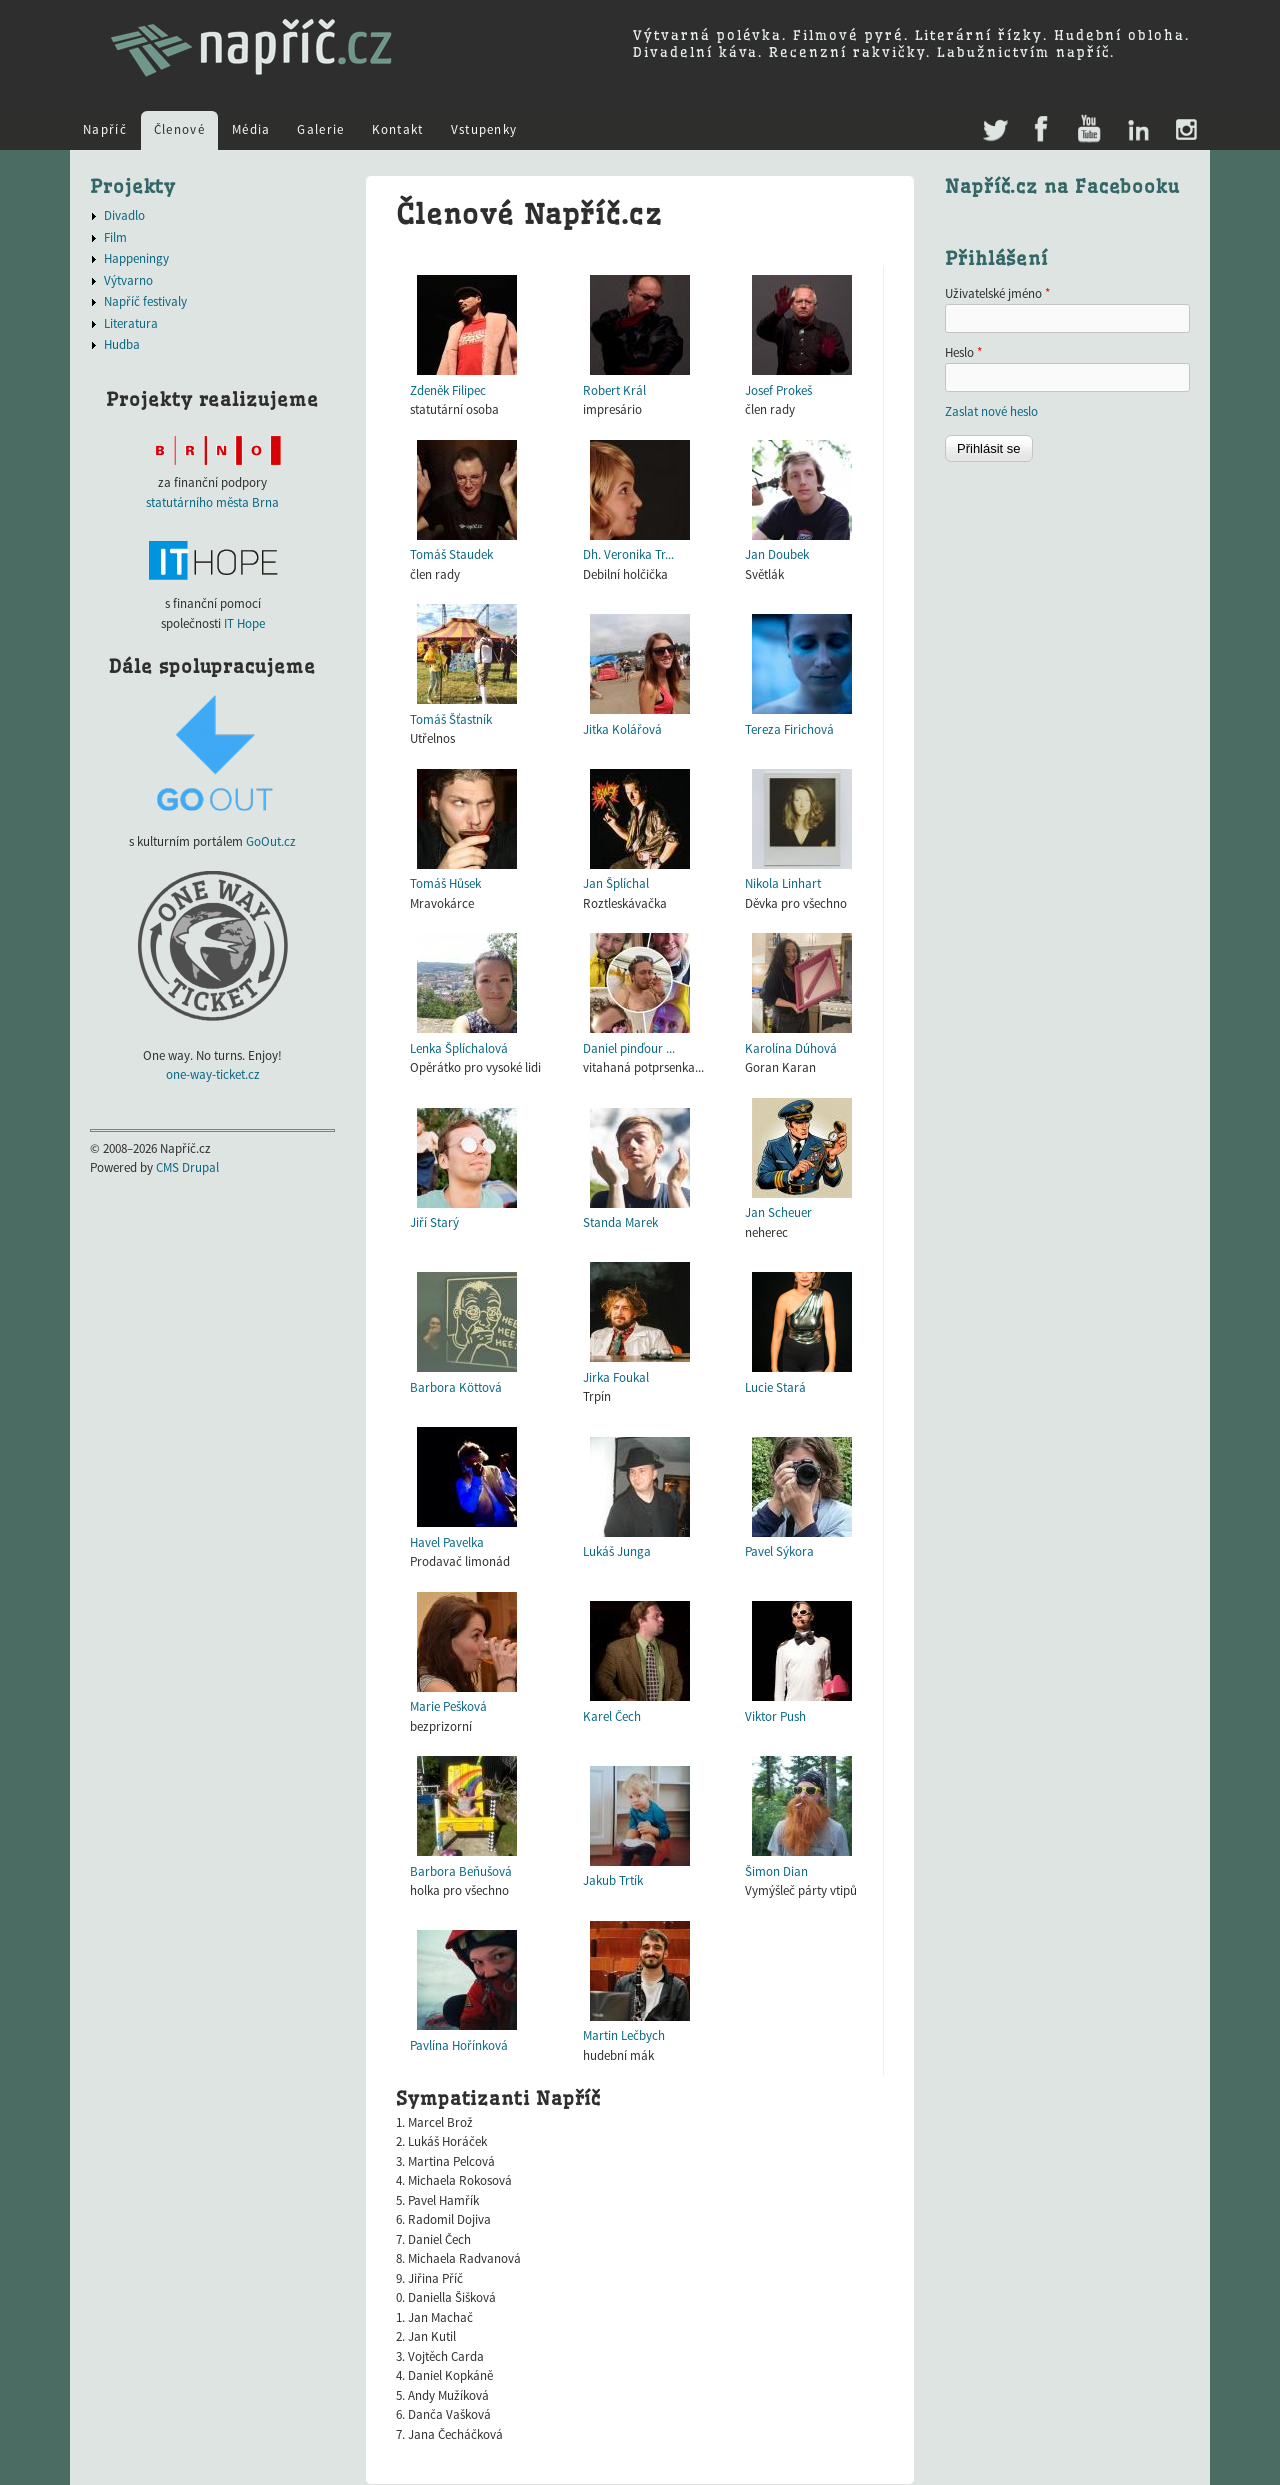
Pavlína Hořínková (459, 2045)
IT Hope (244, 623)
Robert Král (614, 390)
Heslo (963, 352)
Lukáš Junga (617, 1551)
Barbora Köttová (456, 1387)
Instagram (1185, 130)
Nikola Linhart (783, 883)
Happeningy (136, 258)
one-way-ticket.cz (213, 1074)
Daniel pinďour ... (629, 1048)
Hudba (122, 344)
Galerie (320, 129)
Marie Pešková (448, 1706)
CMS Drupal (187, 1167)
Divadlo (124, 215)
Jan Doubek (777, 554)
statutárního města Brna (212, 502)
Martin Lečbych (624, 2035)
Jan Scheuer (778, 1212)
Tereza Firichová (789, 729)
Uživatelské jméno (997, 293)
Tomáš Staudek (451, 554)
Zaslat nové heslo (991, 411)
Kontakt (398, 129)
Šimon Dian (776, 1871)
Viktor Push (775, 1716)
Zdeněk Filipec (448, 390)
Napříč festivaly (145, 301)
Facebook (1041, 130)
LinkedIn (1137, 130)
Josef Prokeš (778, 390)
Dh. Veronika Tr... (628, 554)
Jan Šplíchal (616, 883)
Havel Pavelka (447, 1542)
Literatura (131, 323)
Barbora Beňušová (461, 1871)
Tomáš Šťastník (451, 719)
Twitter (993, 120)
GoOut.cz (271, 841)
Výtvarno (128, 280)
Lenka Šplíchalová (459, 1048)
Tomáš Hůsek (445, 883)
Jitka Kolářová (622, 729)
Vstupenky (484, 129)
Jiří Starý (434, 1222)
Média (251, 129)
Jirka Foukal (616, 1377)
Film (115, 237)
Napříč (105, 129)
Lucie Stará (775, 1387)
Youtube (1088, 130)
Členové (179, 129)
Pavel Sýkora (779, 1551)
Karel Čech (612, 1716)
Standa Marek (620, 1222)
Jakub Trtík (613, 1880)
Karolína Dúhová (791, 1048)
